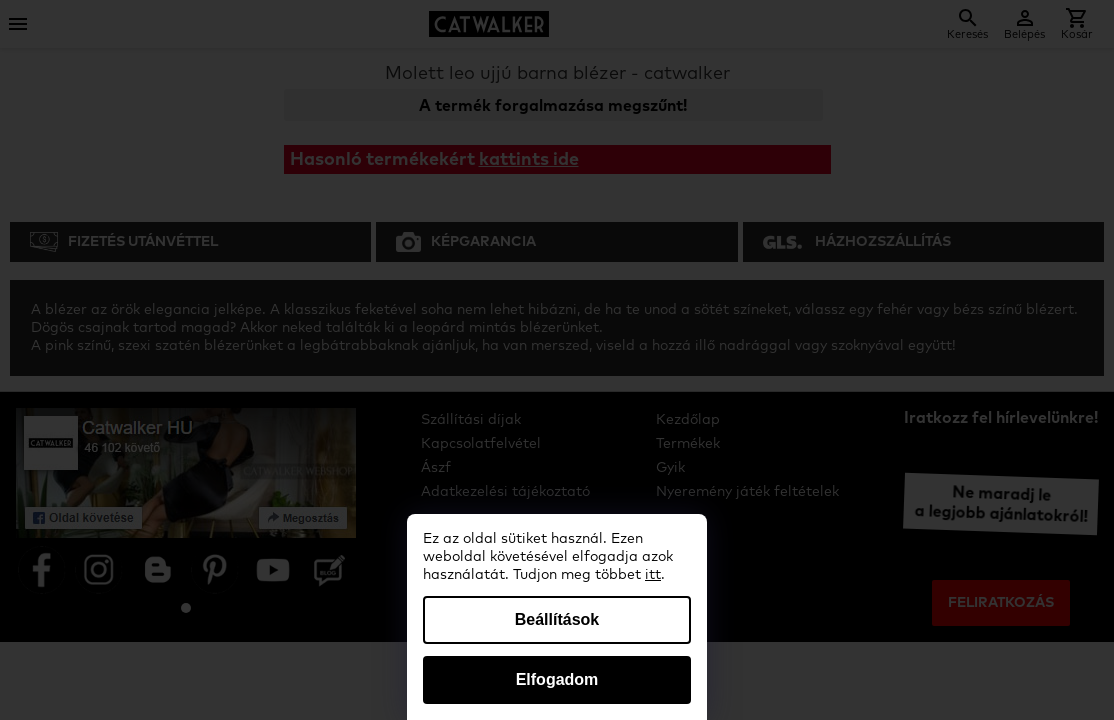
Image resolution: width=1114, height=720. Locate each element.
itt (653, 575)
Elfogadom (557, 679)
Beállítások (557, 619)
